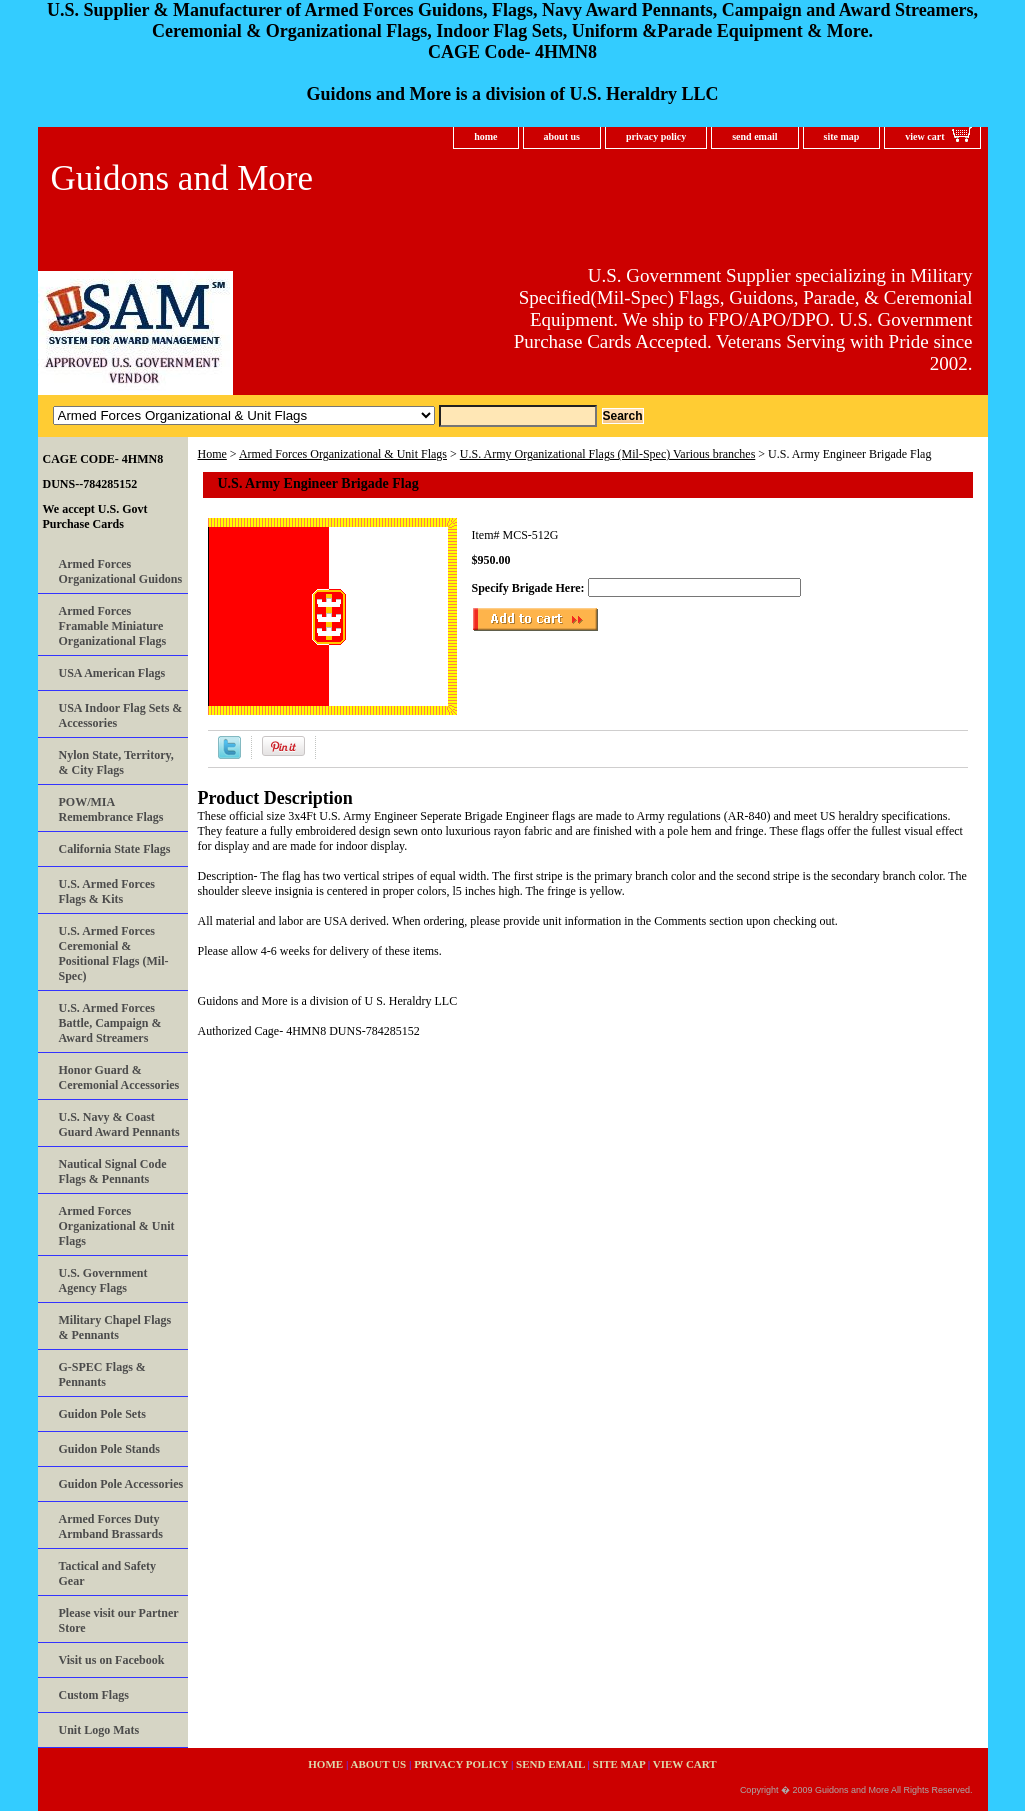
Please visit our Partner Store (119, 1620)
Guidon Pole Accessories (121, 1484)
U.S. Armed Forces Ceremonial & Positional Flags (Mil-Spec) (114, 953)
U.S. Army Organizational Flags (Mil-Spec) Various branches (608, 454)
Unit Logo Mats (99, 1730)
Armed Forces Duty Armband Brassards (111, 1526)
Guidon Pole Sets (102, 1414)
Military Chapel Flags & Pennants (115, 1327)
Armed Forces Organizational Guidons (121, 571)
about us (562, 136)
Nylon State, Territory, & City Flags (116, 762)
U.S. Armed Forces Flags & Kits (107, 891)
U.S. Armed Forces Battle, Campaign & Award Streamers (110, 1023)
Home (212, 454)
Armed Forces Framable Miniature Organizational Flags (113, 626)
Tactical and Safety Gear (108, 1573)
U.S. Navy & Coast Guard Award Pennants (119, 1124)
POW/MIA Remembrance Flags (111, 809)
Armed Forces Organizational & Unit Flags (343, 454)
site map (842, 136)
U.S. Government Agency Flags (103, 1280)
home (485, 136)
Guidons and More (182, 178)
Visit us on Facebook (112, 1660)
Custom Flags (94, 1695)
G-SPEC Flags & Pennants (102, 1374)
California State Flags (115, 849)
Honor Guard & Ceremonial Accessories (119, 1077)
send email (754, 136)
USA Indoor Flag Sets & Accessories (121, 715)
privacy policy (656, 136)
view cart (924, 136)
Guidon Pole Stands (109, 1449)
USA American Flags (112, 673)
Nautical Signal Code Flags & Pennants (113, 1171)
